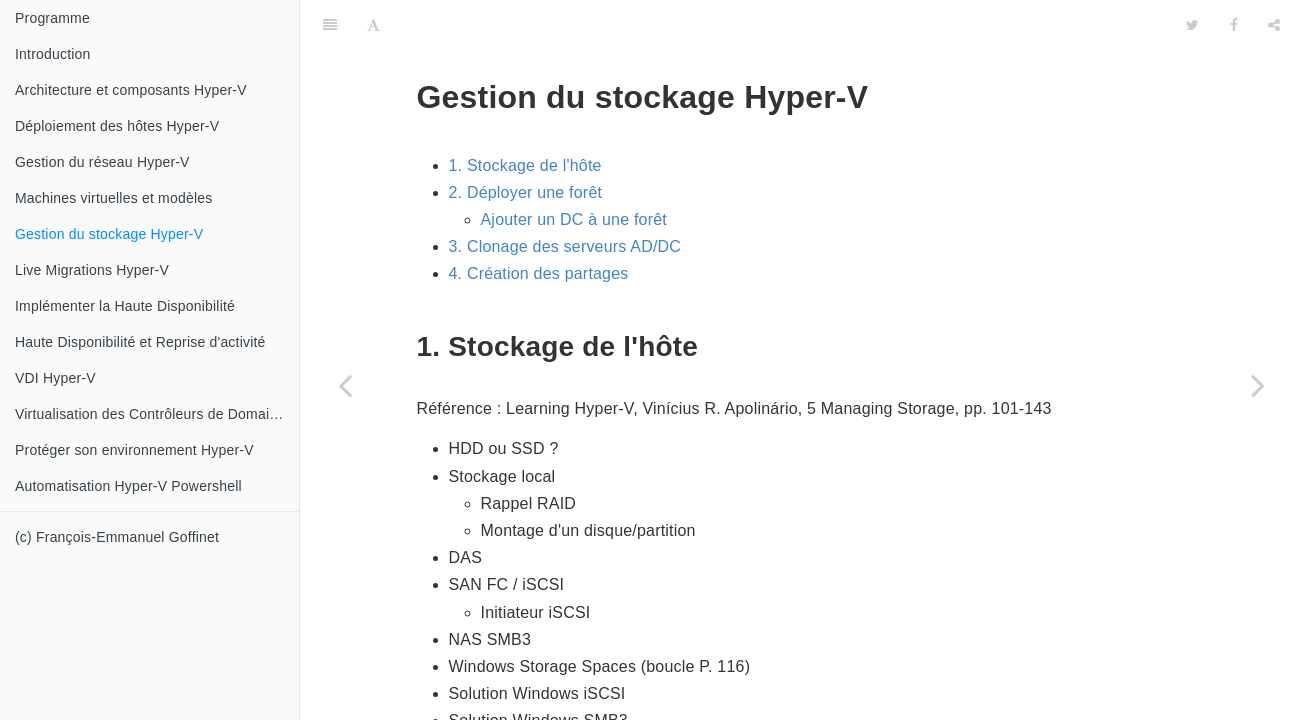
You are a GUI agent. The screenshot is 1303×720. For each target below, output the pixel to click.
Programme (52, 18)
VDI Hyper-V (55, 378)
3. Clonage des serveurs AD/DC (565, 196)
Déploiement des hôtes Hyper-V (117, 126)
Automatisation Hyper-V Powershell (128, 486)
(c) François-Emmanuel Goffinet (117, 537)
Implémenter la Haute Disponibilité (125, 306)
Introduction (53, 54)
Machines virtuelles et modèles (113, 198)
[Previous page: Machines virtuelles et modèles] (345, 385)
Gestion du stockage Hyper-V (109, 234)
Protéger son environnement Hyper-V (134, 450)
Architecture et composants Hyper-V (131, 90)
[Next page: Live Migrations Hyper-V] (1258, 385)
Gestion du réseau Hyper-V (102, 162)
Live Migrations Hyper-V (92, 270)
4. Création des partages (539, 223)
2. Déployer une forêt (526, 142)
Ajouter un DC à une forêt (574, 169)
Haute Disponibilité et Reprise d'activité (140, 342)
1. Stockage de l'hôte (525, 115)
